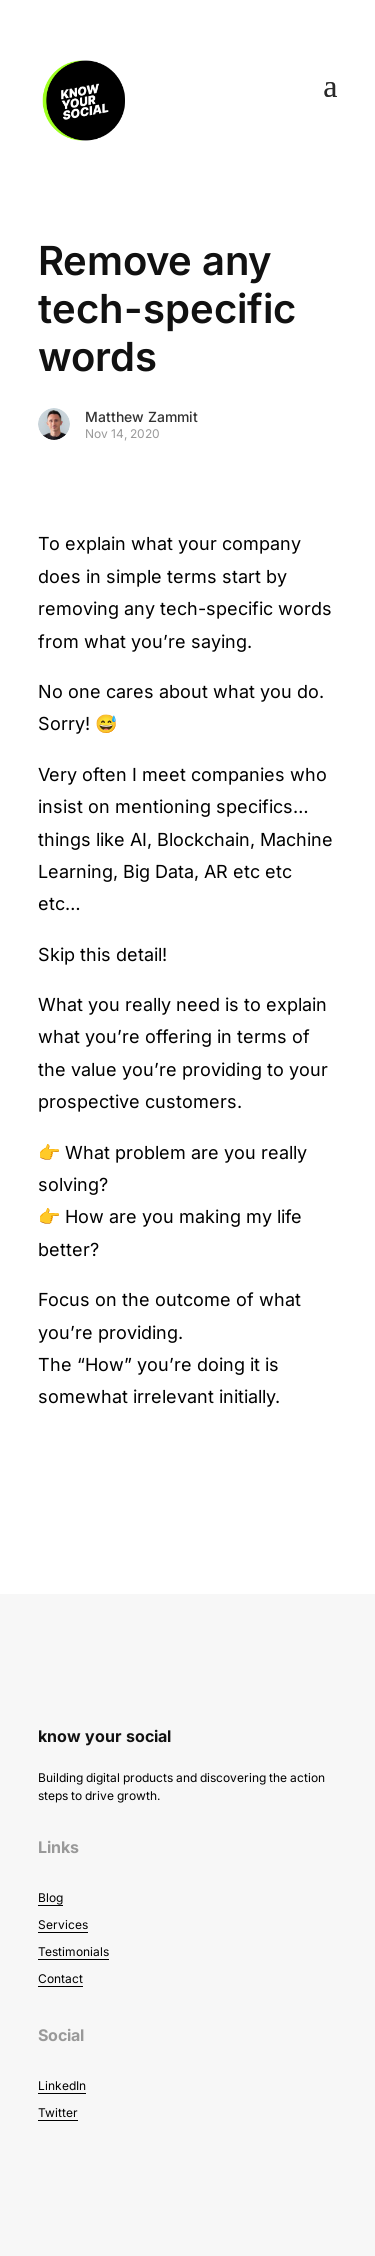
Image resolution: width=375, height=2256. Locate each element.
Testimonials (73, 1951)
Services (63, 1924)
